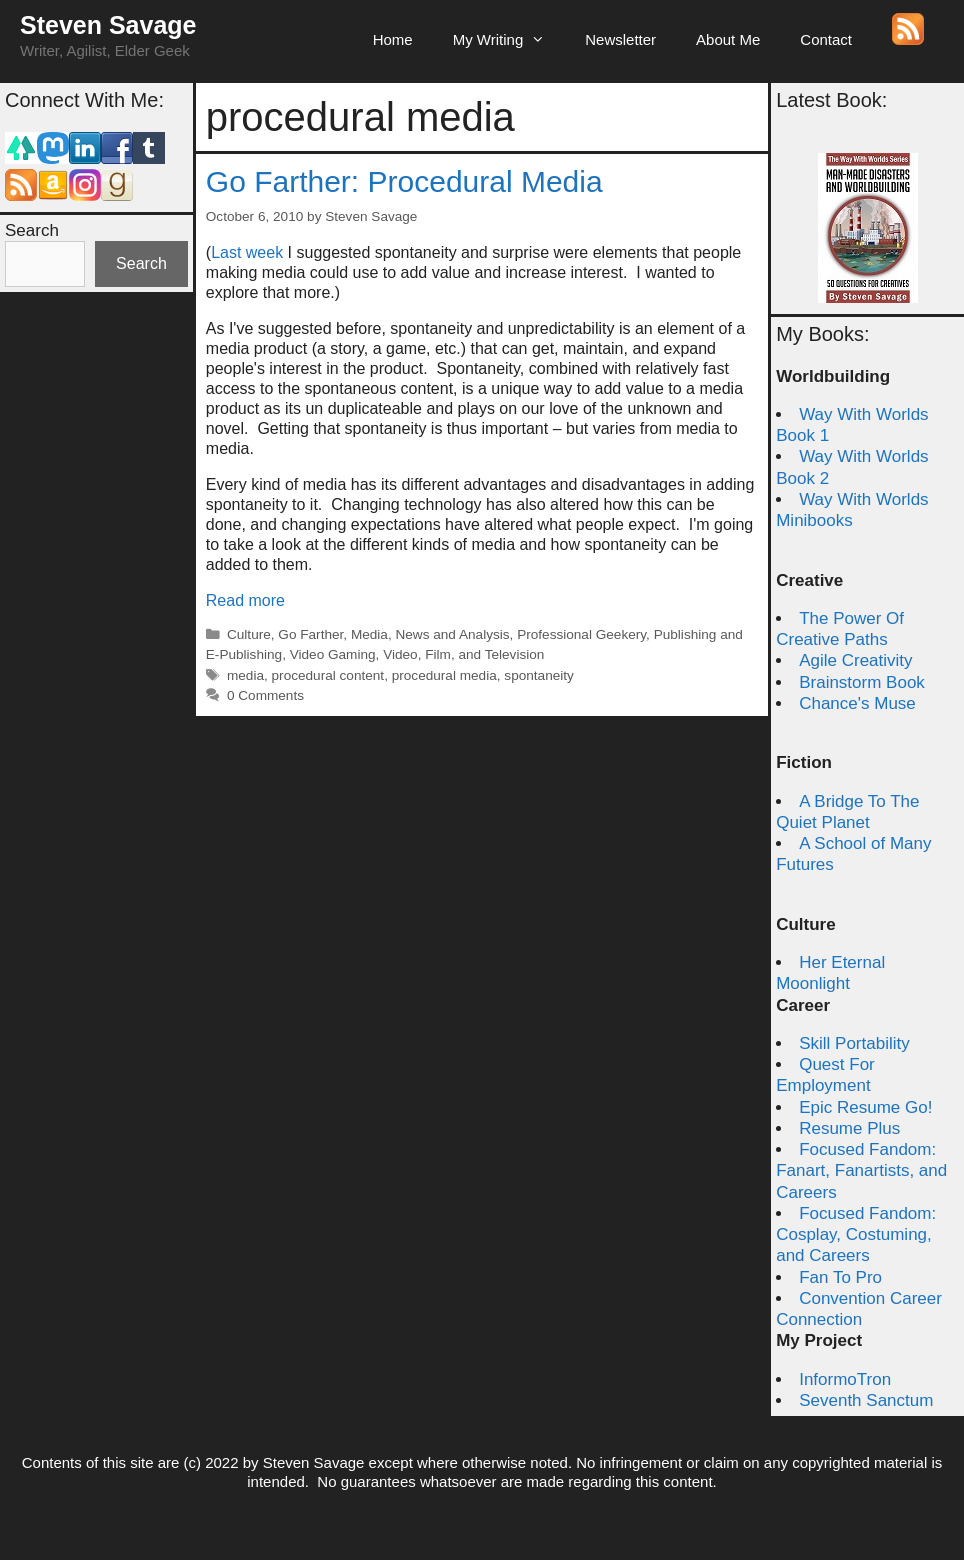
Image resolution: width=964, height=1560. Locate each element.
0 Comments (265, 695)
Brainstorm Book (862, 682)
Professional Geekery (581, 634)
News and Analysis (452, 634)
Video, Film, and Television (463, 654)
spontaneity (539, 675)
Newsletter (620, 39)
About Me (728, 39)
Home (393, 39)
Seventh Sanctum (866, 1400)
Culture (249, 634)
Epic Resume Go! (865, 1107)
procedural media (444, 675)
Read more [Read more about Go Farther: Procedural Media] (245, 600)
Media (369, 634)
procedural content (328, 675)
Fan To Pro (840, 1277)
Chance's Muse (857, 703)
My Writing (509, 40)
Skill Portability (854, 1043)
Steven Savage (108, 25)
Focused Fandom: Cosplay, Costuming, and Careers (856, 1235)
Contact (826, 39)
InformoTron (845, 1379)
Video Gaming (333, 654)
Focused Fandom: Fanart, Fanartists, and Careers (861, 1171)
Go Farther (310, 634)
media (245, 675)
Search (32, 230)
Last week (247, 252)
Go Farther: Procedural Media (404, 181)
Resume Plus (849, 1128)
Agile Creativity (855, 660)
